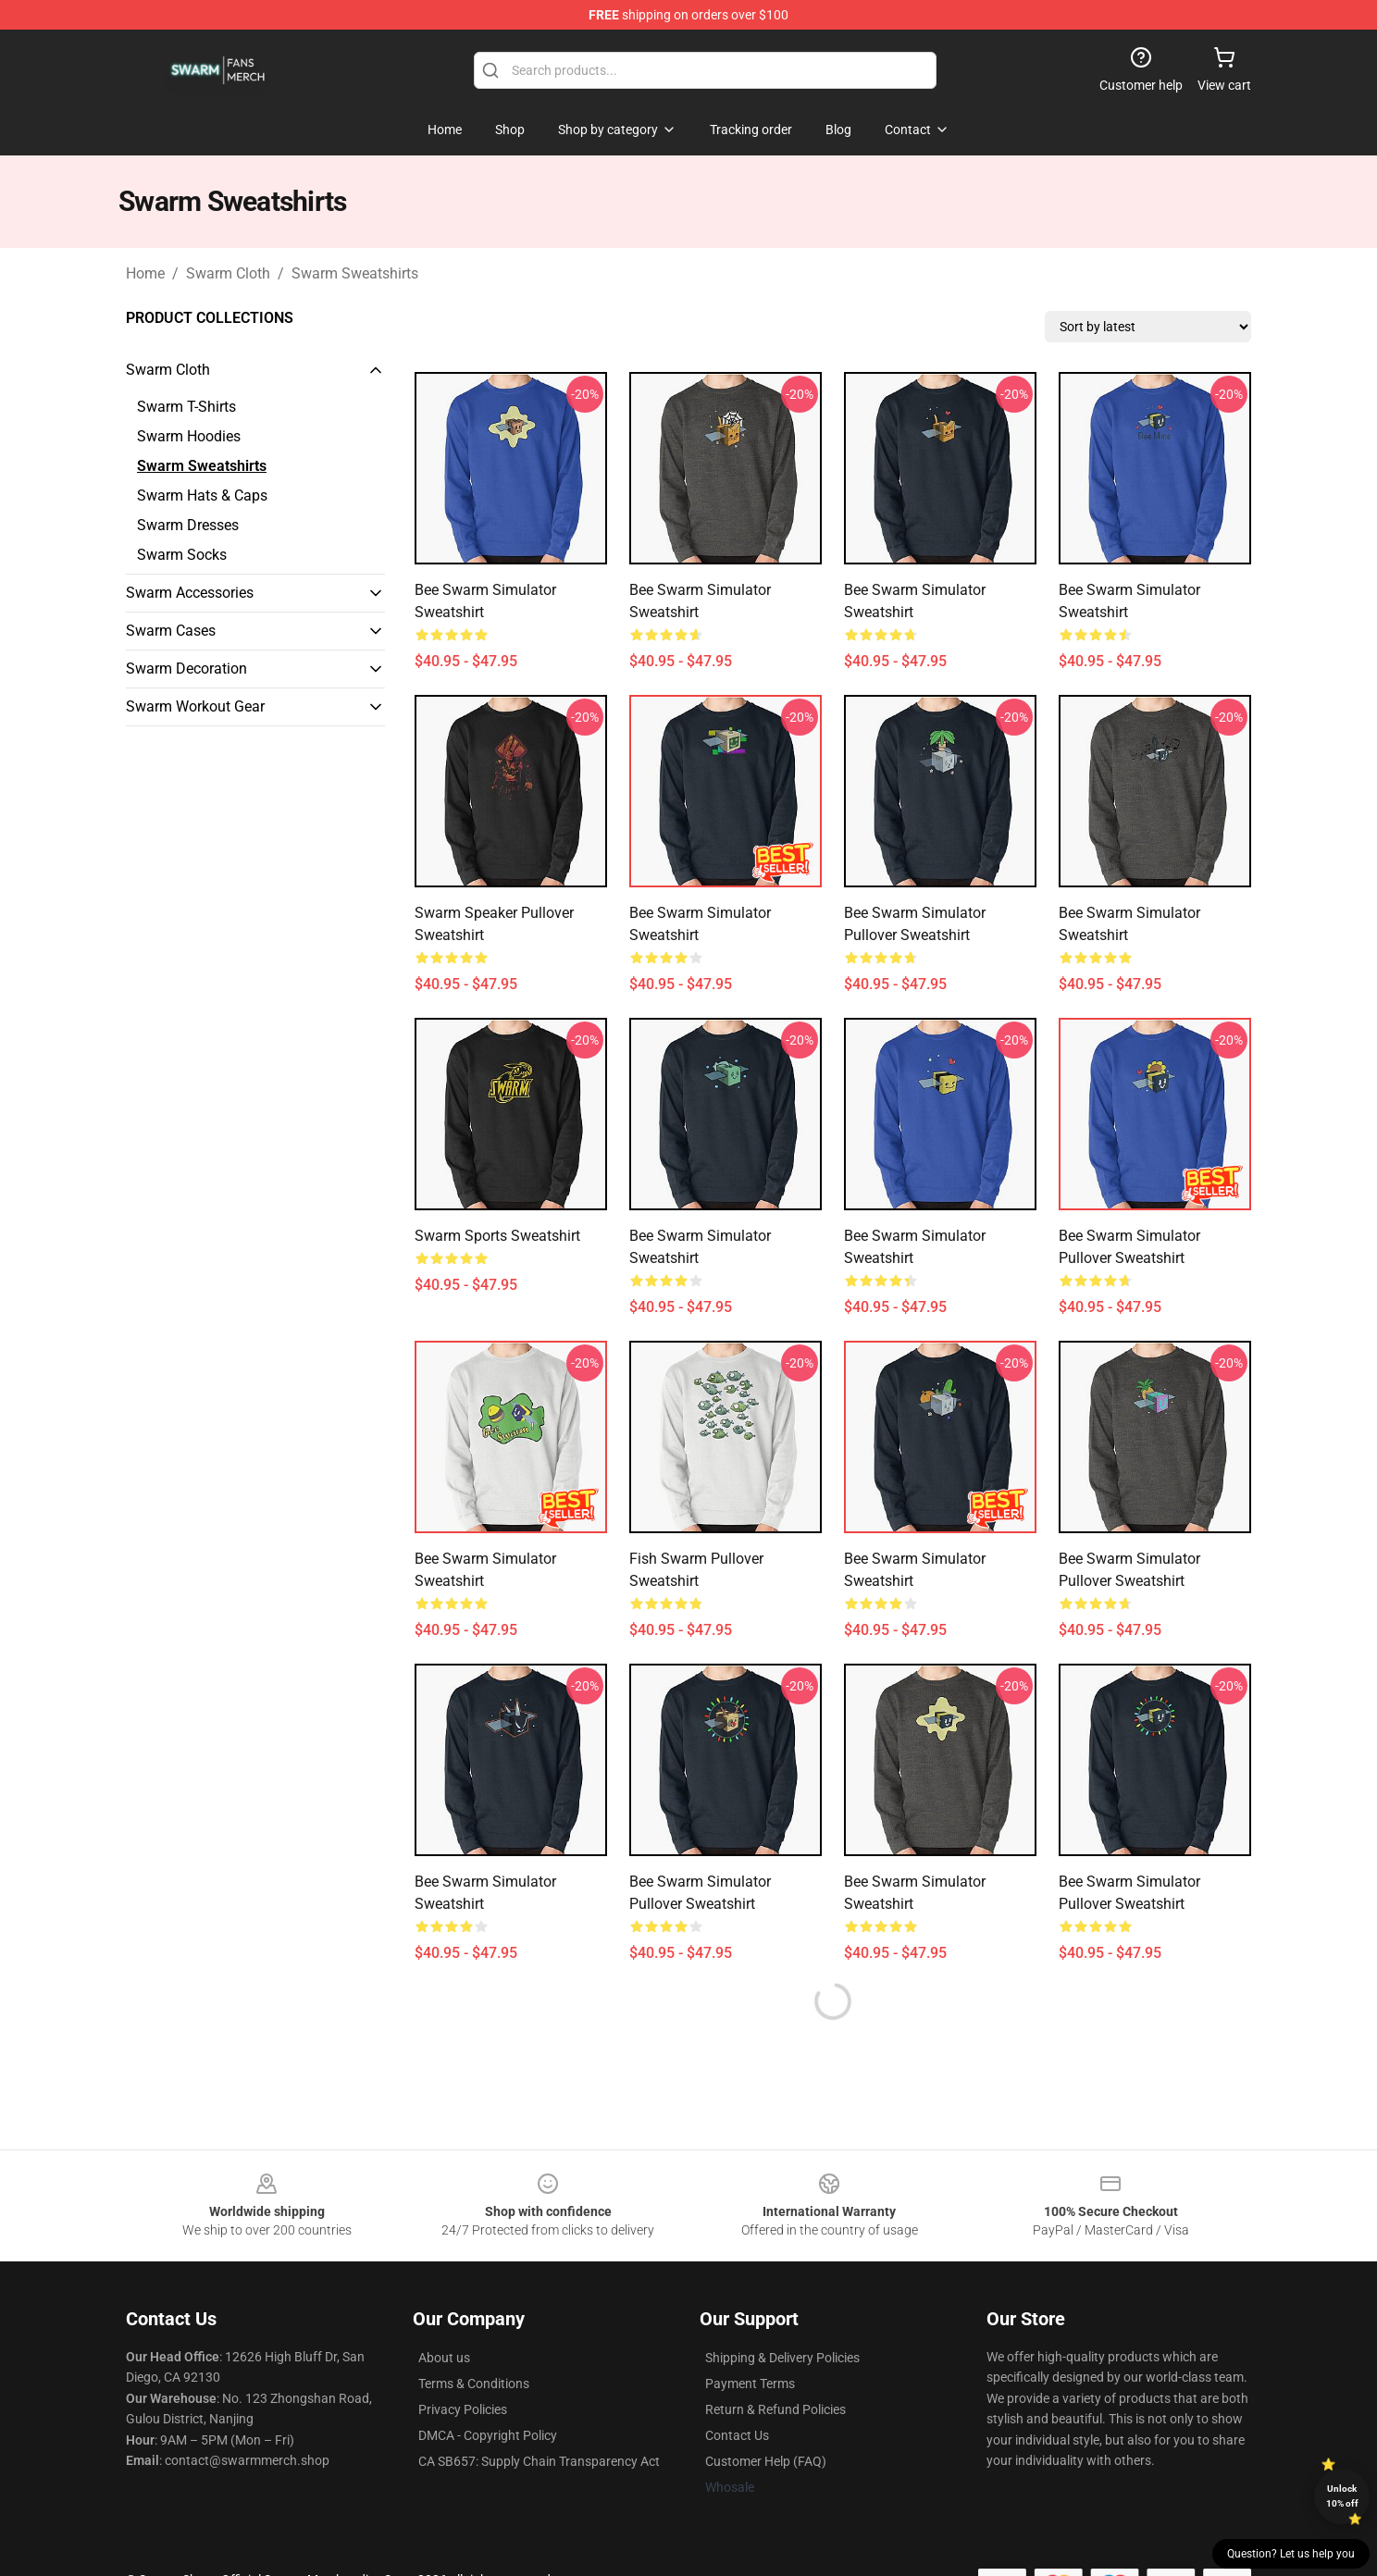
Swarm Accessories (190, 592)
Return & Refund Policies (775, 2409)
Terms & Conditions (473, 2383)
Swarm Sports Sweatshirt (497, 1236)
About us (444, 2357)
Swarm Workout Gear (195, 706)
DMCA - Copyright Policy (487, 2435)
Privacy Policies (462, 2409)
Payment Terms (750, 2383)
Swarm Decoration (186, 668)
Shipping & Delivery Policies (782, 2357)
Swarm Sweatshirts (355, 273)
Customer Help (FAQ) (765, 2461)
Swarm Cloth (228, 273)
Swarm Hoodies (189, 436)
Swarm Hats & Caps (202, 495)
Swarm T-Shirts (186, 406)
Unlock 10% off (1342, 2495)
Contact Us (737, 2435)
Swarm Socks (182, 555)
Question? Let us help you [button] (1291, 2553)
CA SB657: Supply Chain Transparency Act (539, 2461)
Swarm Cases (171, 630)
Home (145, 273)
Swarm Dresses (188, 525)
